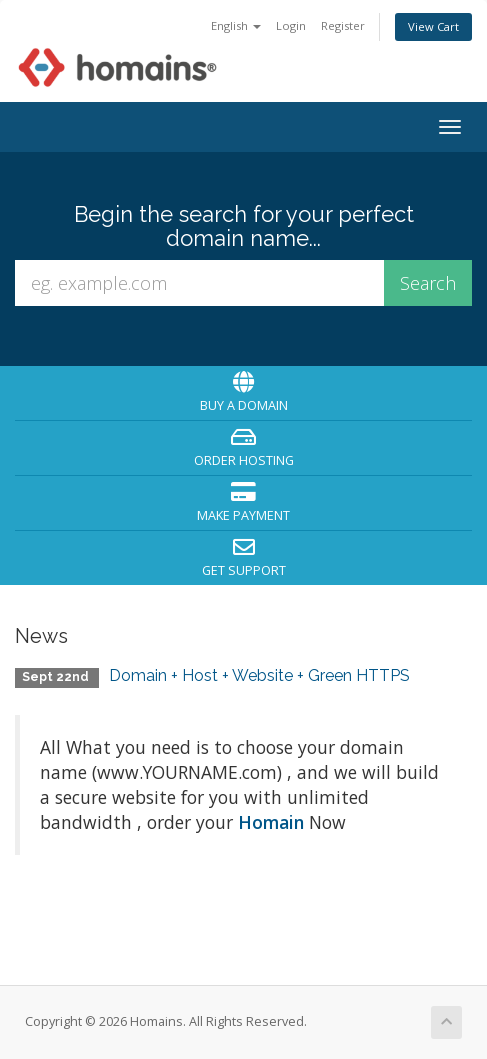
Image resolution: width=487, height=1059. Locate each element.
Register (343, 25)
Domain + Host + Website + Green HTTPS (259, 675)
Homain (271, 822)
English (236, 25)
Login (291, 25)
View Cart (433, 26)
